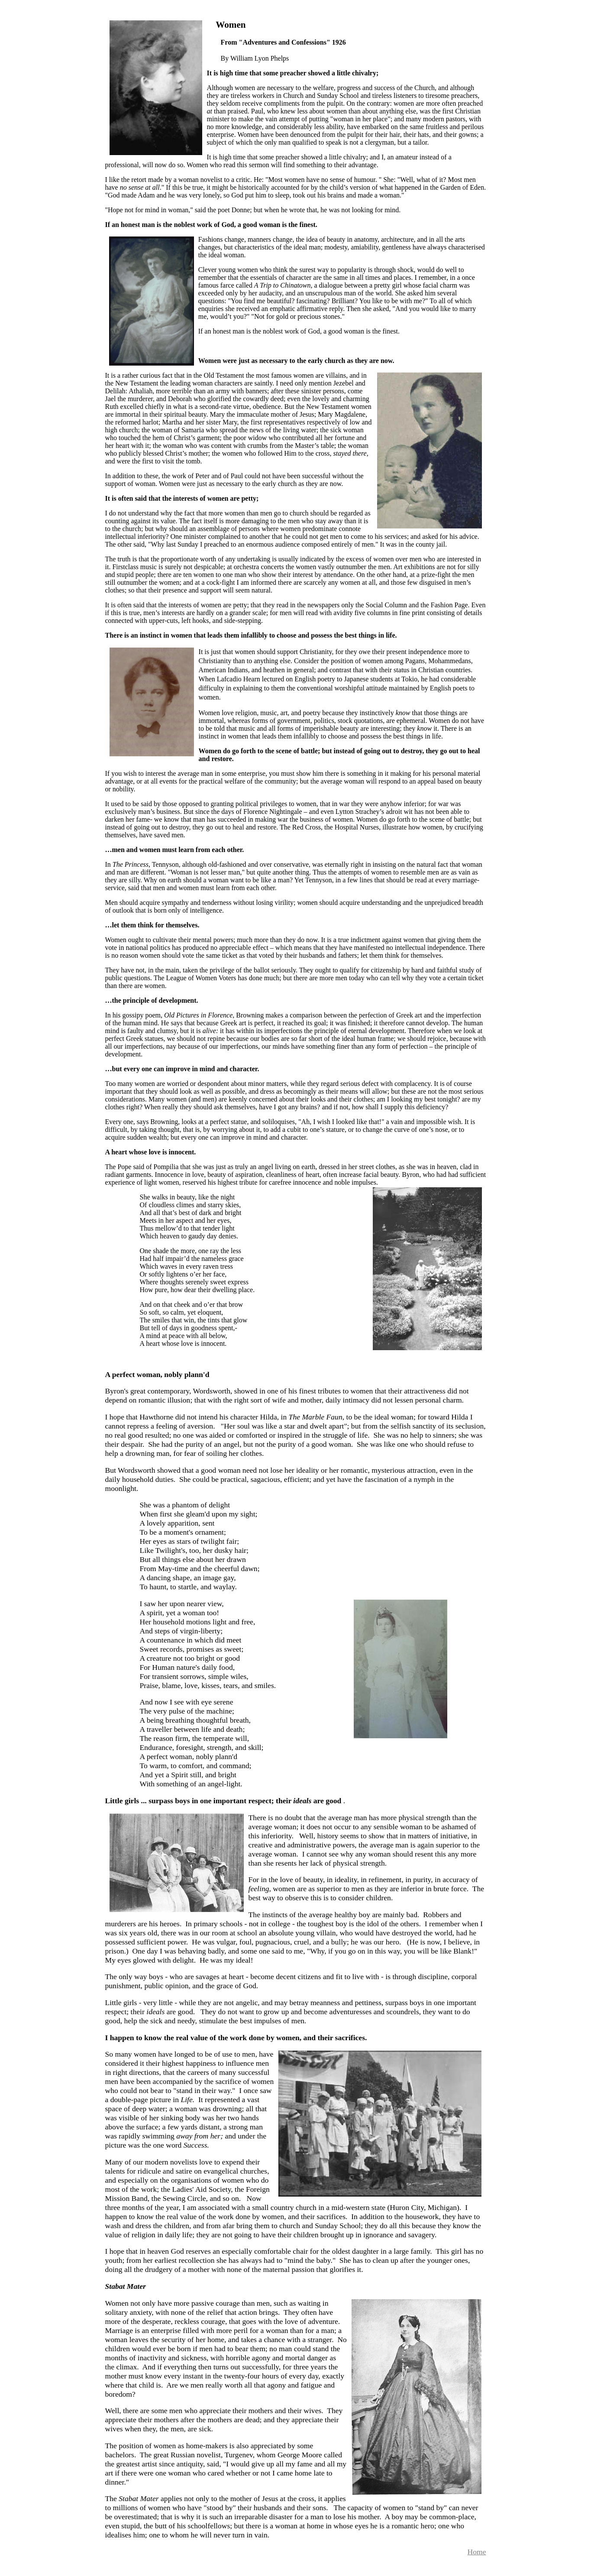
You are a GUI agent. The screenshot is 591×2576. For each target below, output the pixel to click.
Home (477, 2551)
